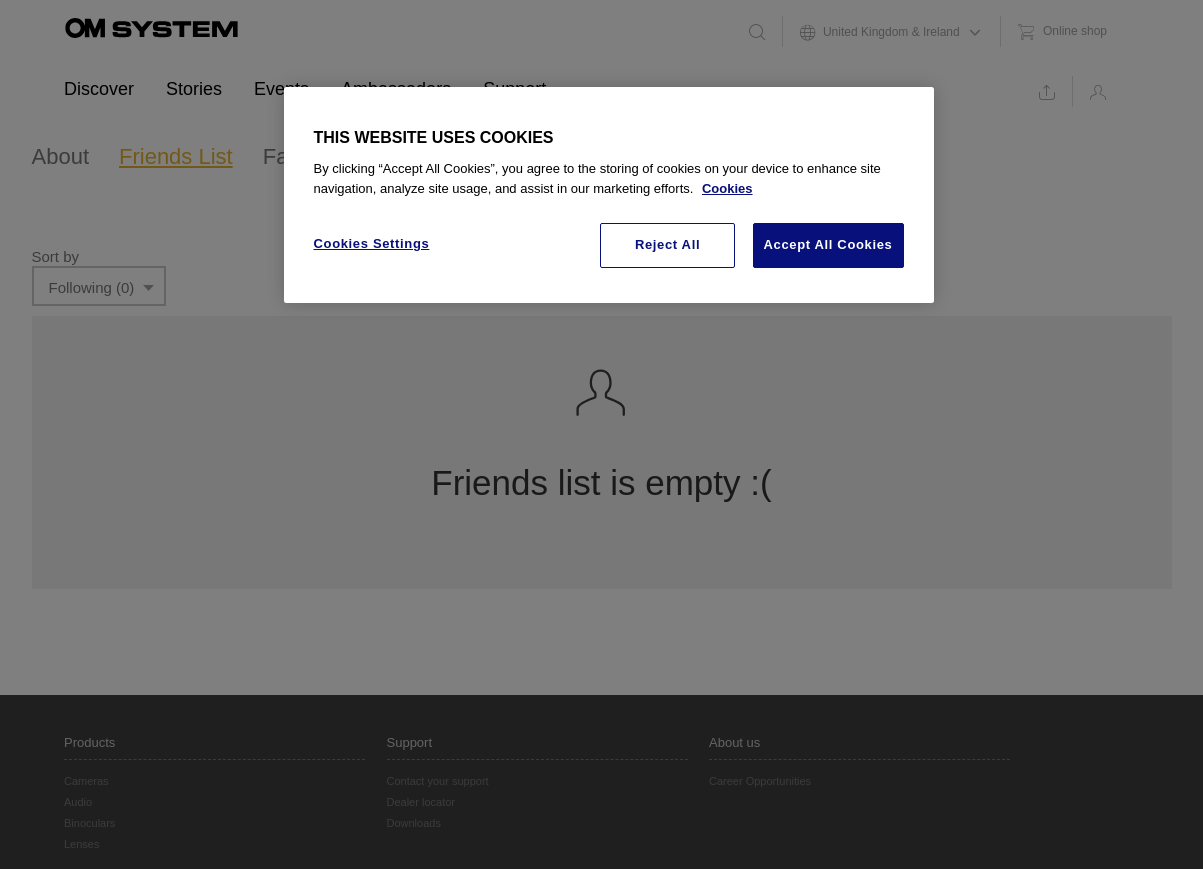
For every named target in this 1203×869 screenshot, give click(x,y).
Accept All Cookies (828, 244)
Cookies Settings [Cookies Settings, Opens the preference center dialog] (372, 243)
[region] (609, 195)
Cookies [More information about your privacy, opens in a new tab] (727, 188)
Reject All (667, 244)
